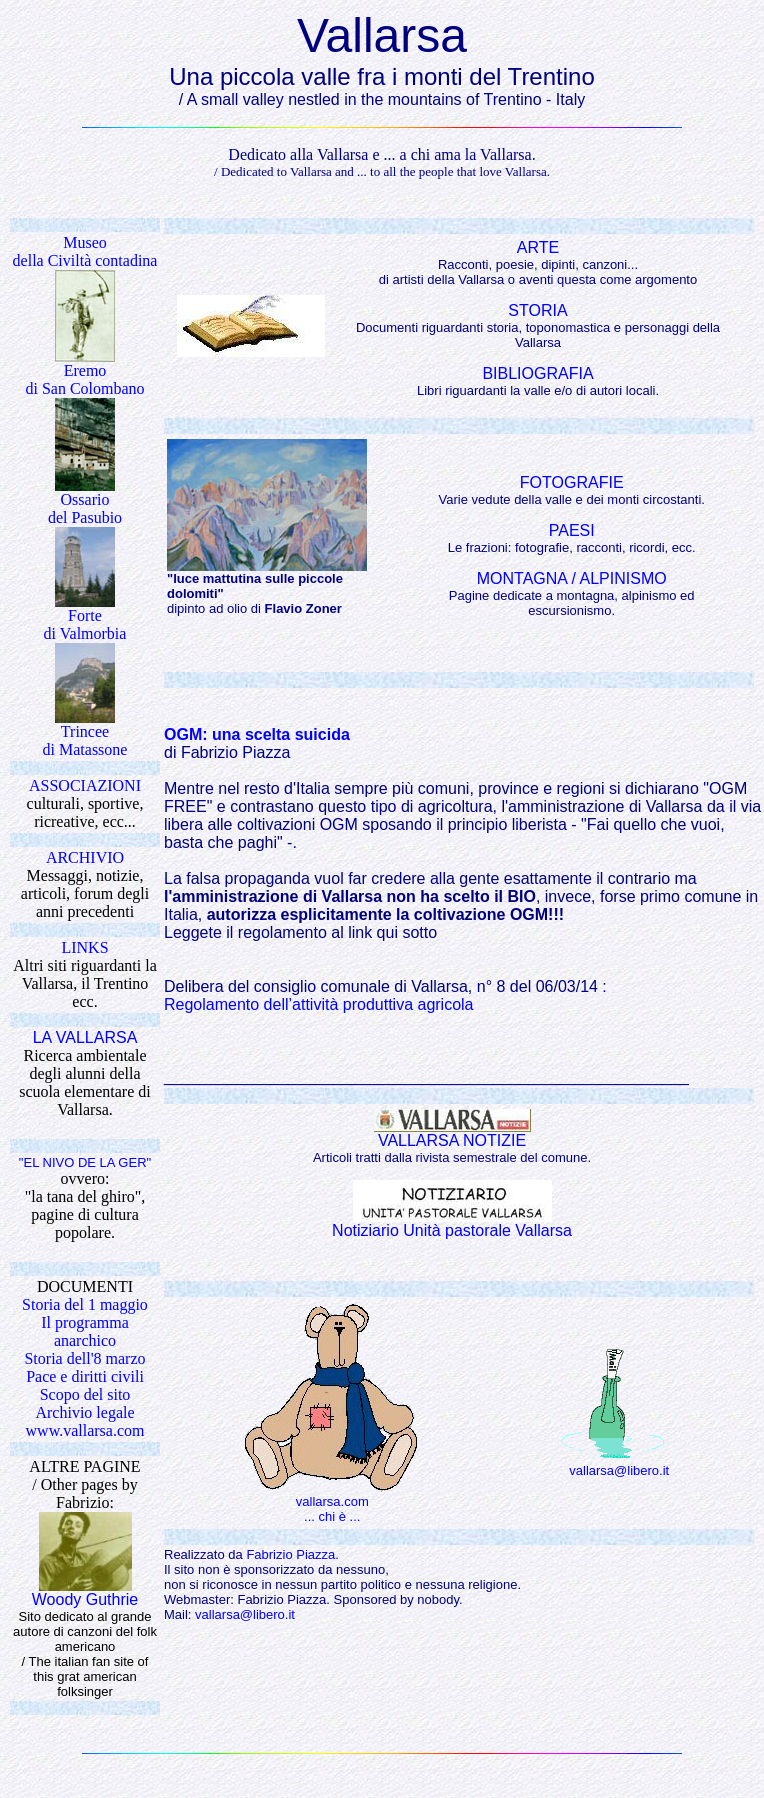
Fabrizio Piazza (290, 1554)
